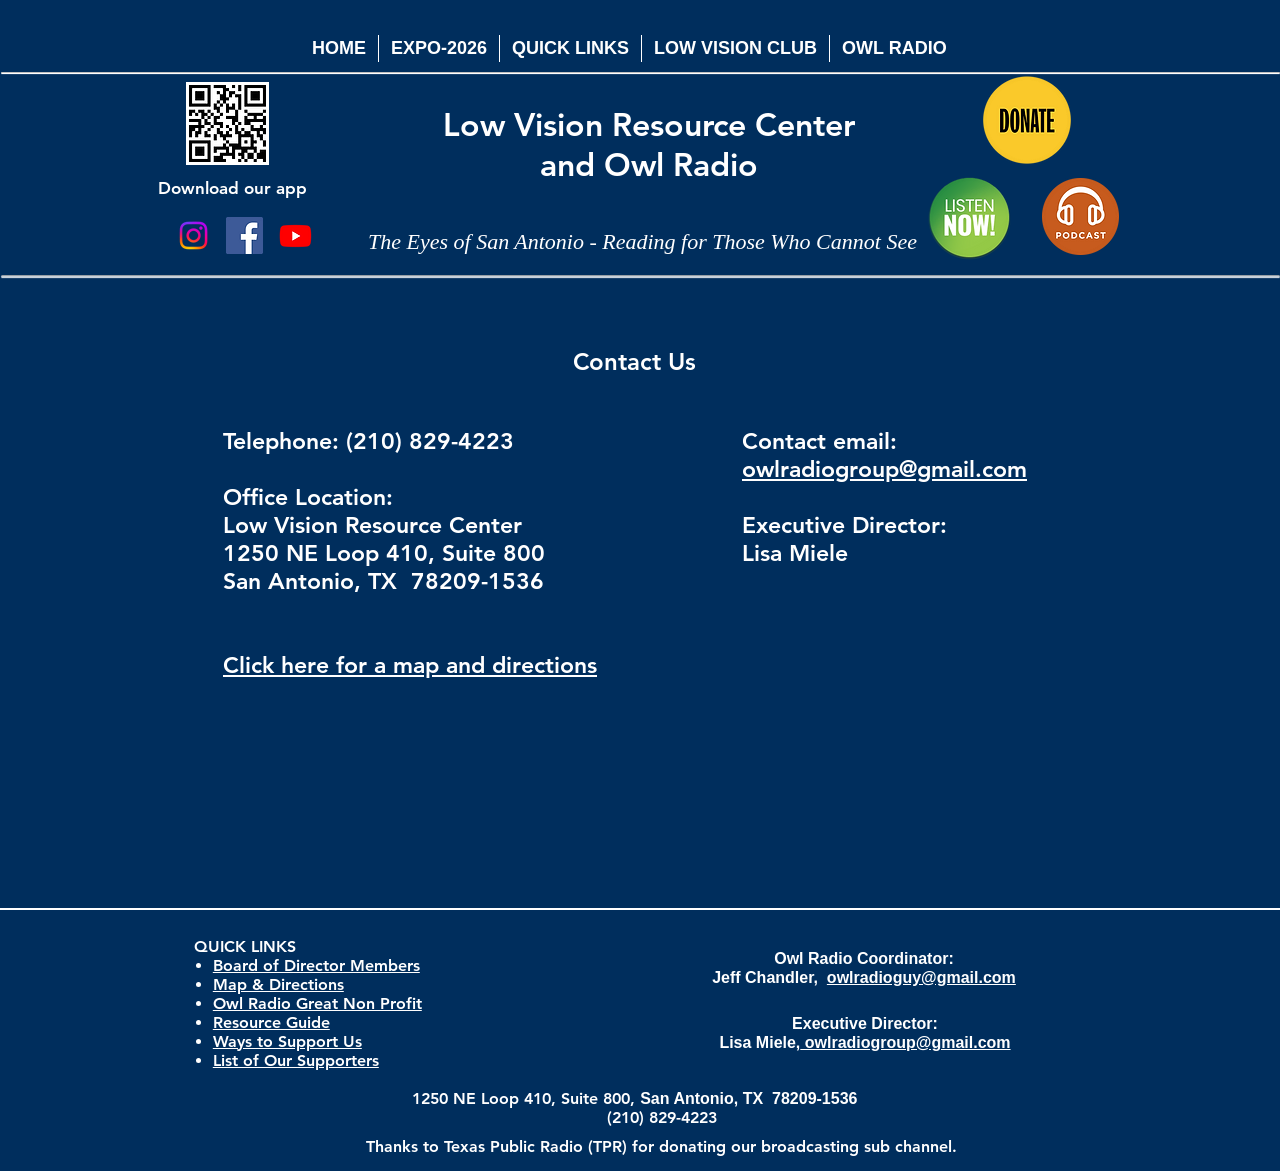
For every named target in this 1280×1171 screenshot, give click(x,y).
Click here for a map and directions (410, 665)
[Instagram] (193, 235)
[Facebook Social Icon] (244, 235)
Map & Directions (278, 984)
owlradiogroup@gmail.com (884, 469)
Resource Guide (271, 1022)
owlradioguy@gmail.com (921, 977)
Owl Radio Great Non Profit (317, 1003)
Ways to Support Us (287, 1041)
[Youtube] (295, 235)
